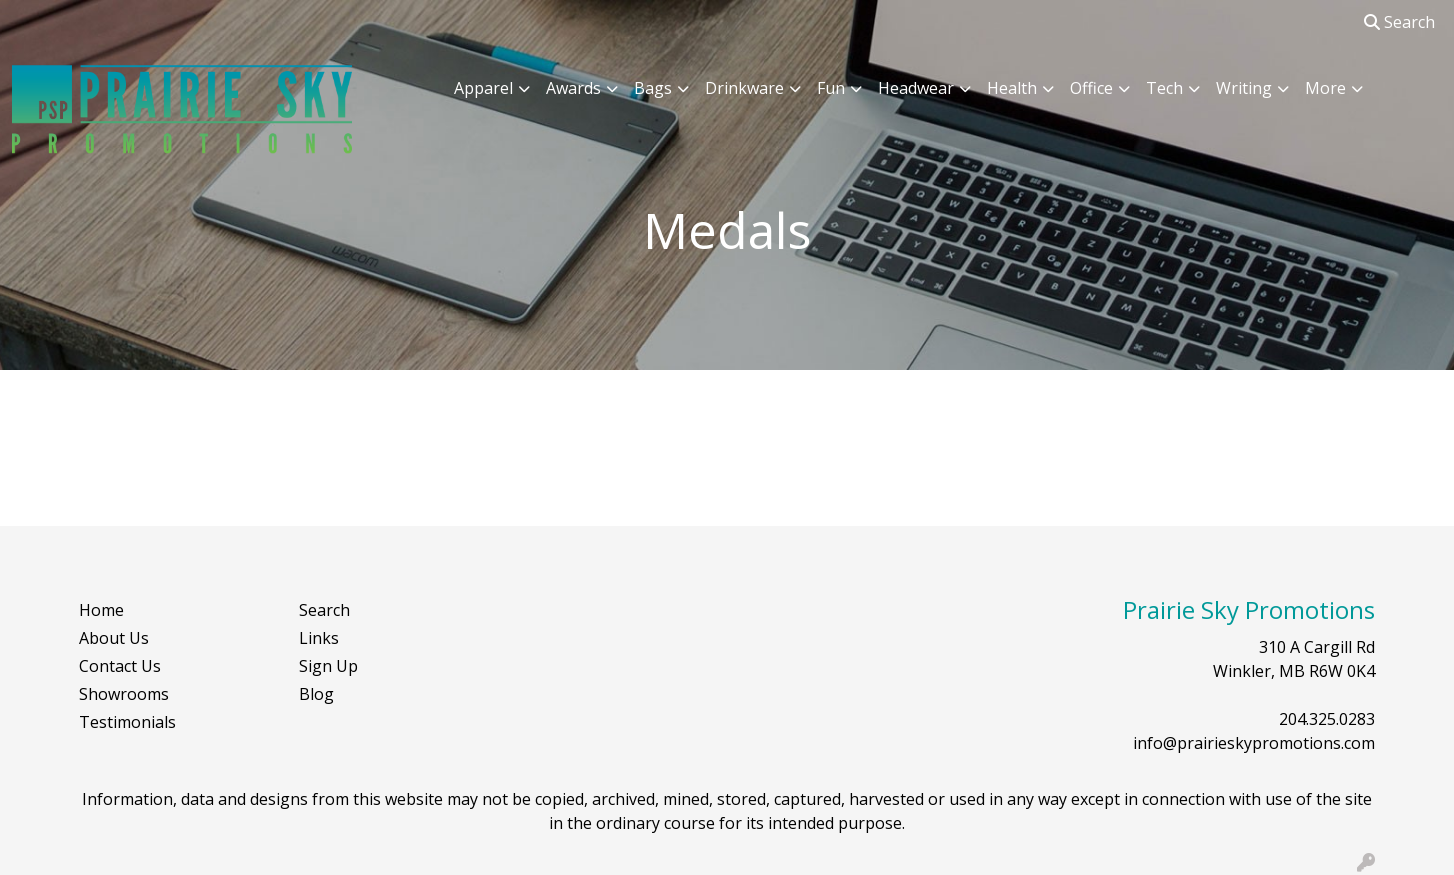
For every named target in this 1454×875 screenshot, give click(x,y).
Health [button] (1012, 88)
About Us (114, 638)
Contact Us (120, 666)
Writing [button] (1244, 88)
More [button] (1325, 88)
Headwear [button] (916, 88)
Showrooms (124, 694)
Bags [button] (653, 88)
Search (1399, 22)
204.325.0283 (1327, 719)
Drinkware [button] (744, 88)
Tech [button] (1164, 88)
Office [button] (1091, 88)
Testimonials (127, 722)
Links (319, 638)
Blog (316, 694)
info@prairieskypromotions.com (1254, 743)
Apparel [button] (483, 88)
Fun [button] (831, 88)
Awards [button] (573, 88)
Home (101, 610)
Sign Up (328, 666)
